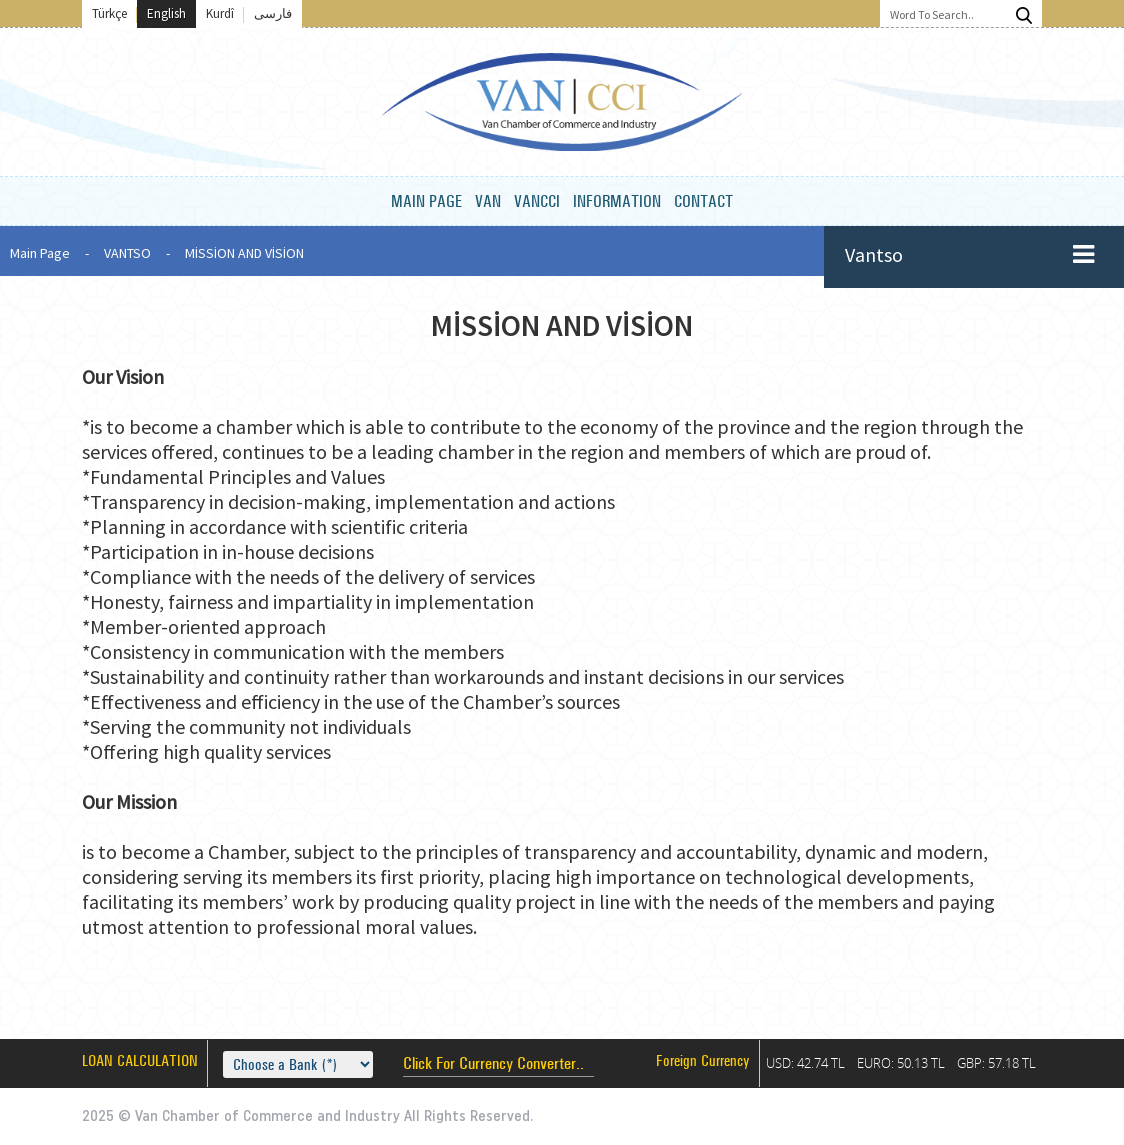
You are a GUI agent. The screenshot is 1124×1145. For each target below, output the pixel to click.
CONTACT (703, 201)
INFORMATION (617, 201)
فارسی (273, 13)
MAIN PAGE (426, 201)
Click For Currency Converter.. (493, 1062)
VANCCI (537, 201)
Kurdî (220, 13)
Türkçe (109, 13)
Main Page (40, 253)
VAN (488, 201)
